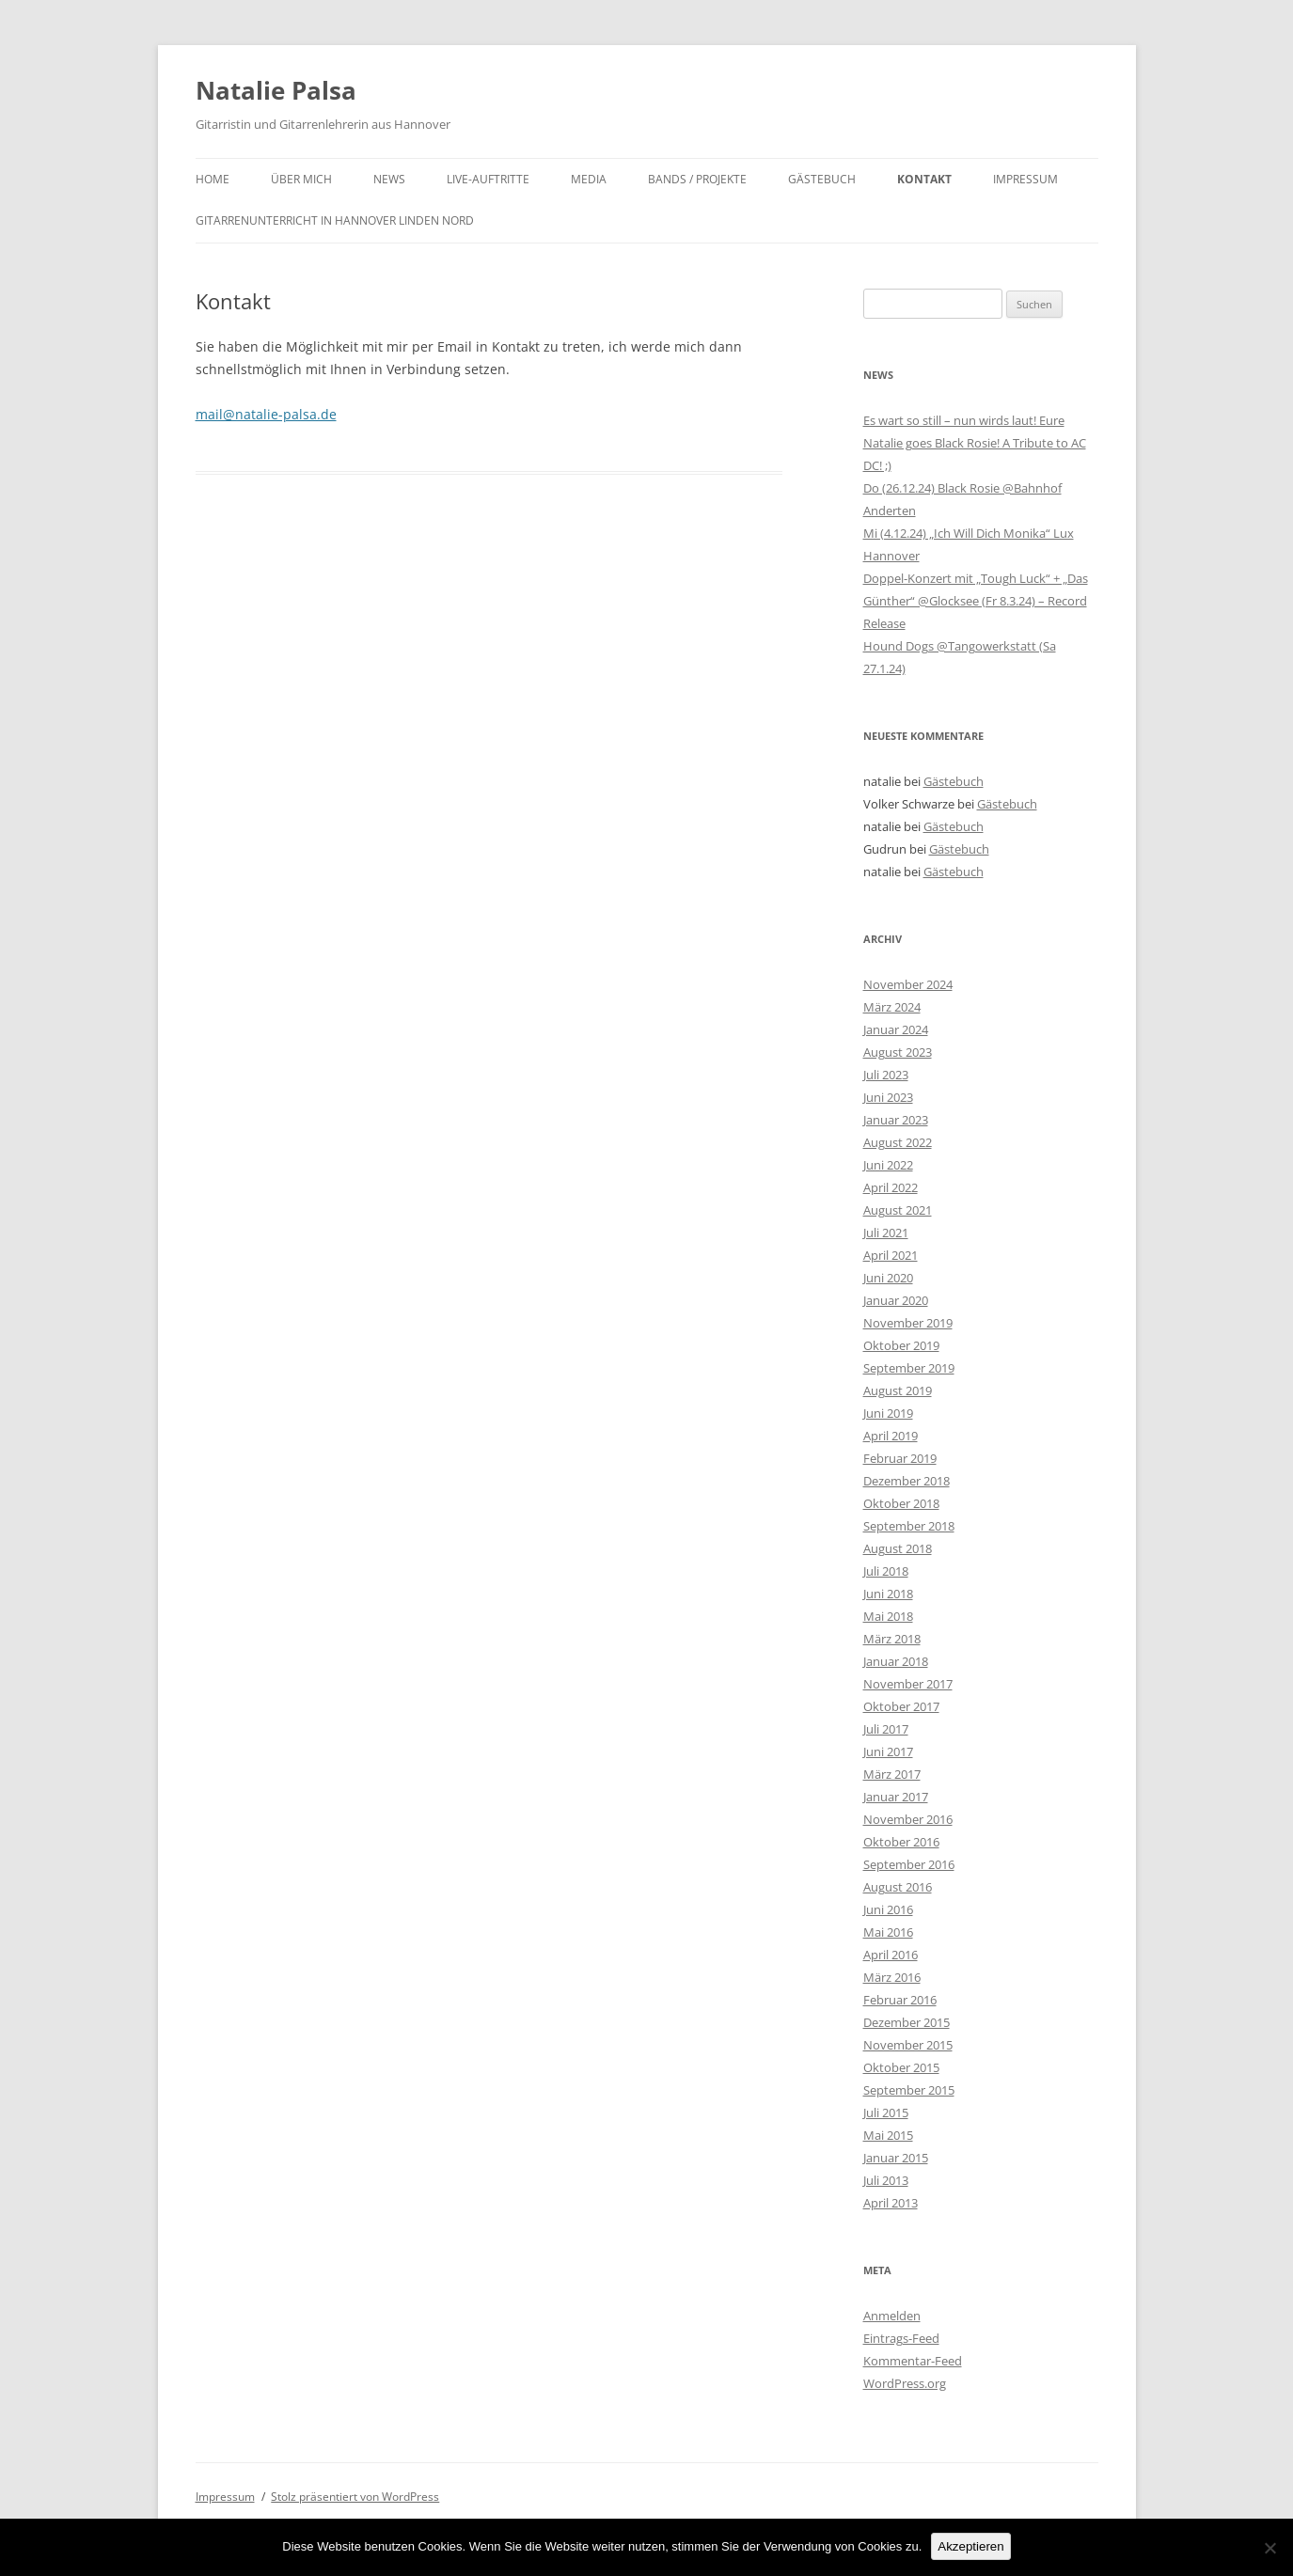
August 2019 (897, 1390)
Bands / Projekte (697, 179)
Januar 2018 (895, 1661)
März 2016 (892, 1977)
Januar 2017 (895, 1796)
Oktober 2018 (901, 1503)
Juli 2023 (885, 1074)
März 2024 (892, 1006)
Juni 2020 (888, 1277)
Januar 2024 (895, 1029)
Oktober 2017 (901, 1706)
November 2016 (908, 1819)
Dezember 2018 (906, 1480)
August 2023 (897, 1052)
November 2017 (908, 1683)
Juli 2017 (885, 1728)
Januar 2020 (895, 1300)
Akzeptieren (970, 2546)
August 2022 (897, 1142)
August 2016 (897, 1886)
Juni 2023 (888, 1097)
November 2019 (908, 1322)
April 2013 (890, 2202)
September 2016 (908, 1864)
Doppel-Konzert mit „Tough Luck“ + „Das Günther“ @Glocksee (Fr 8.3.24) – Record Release (975, 601)
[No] (1269, 2547)
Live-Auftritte (488, 179)
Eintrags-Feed (901, 2338)
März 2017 (892, 1774)
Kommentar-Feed (912, 2360)
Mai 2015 (888, 2135)
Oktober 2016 (901, 1841)
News (389, 179)
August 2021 (897, 1210)
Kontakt (924, 179)
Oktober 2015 (901, 2067)
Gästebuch (822, 179)
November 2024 (908, 984)
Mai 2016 (888, 1932)
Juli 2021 (885, 1232)
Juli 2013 (885, 2180)
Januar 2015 (895, 2157)
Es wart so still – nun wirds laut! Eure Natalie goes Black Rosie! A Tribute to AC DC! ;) (974, 443)
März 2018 (892, 1638)
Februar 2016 (900, 1999)
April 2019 (890, 1435)
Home (212, 179)
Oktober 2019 (901, 1345)
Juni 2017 (888, 1751)
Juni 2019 (888, 1413)
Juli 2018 (885, 1571)
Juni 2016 (888, 1909)
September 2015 (908, 2089)
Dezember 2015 (906, 2022)
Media (589, 179)
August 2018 (897, 1548)
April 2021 (890, 1255)
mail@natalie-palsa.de (266, 414)
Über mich (301, 179)
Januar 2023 (895, 1119)
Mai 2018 (888, 1616)
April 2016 (890, 1954)
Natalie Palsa (276, 90)
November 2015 (908, 2044)
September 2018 (908, 1525)
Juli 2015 (885, 2112)
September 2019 (908, 1367)
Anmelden (892, 2315)
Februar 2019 (900, 1458)
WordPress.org (904, 2383)
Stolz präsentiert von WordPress (355, 2497)
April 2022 (890, 1187)
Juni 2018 (888, 1593)
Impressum (1025, 179)
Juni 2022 (888, 1164)
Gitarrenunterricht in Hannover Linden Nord (335, 220)
